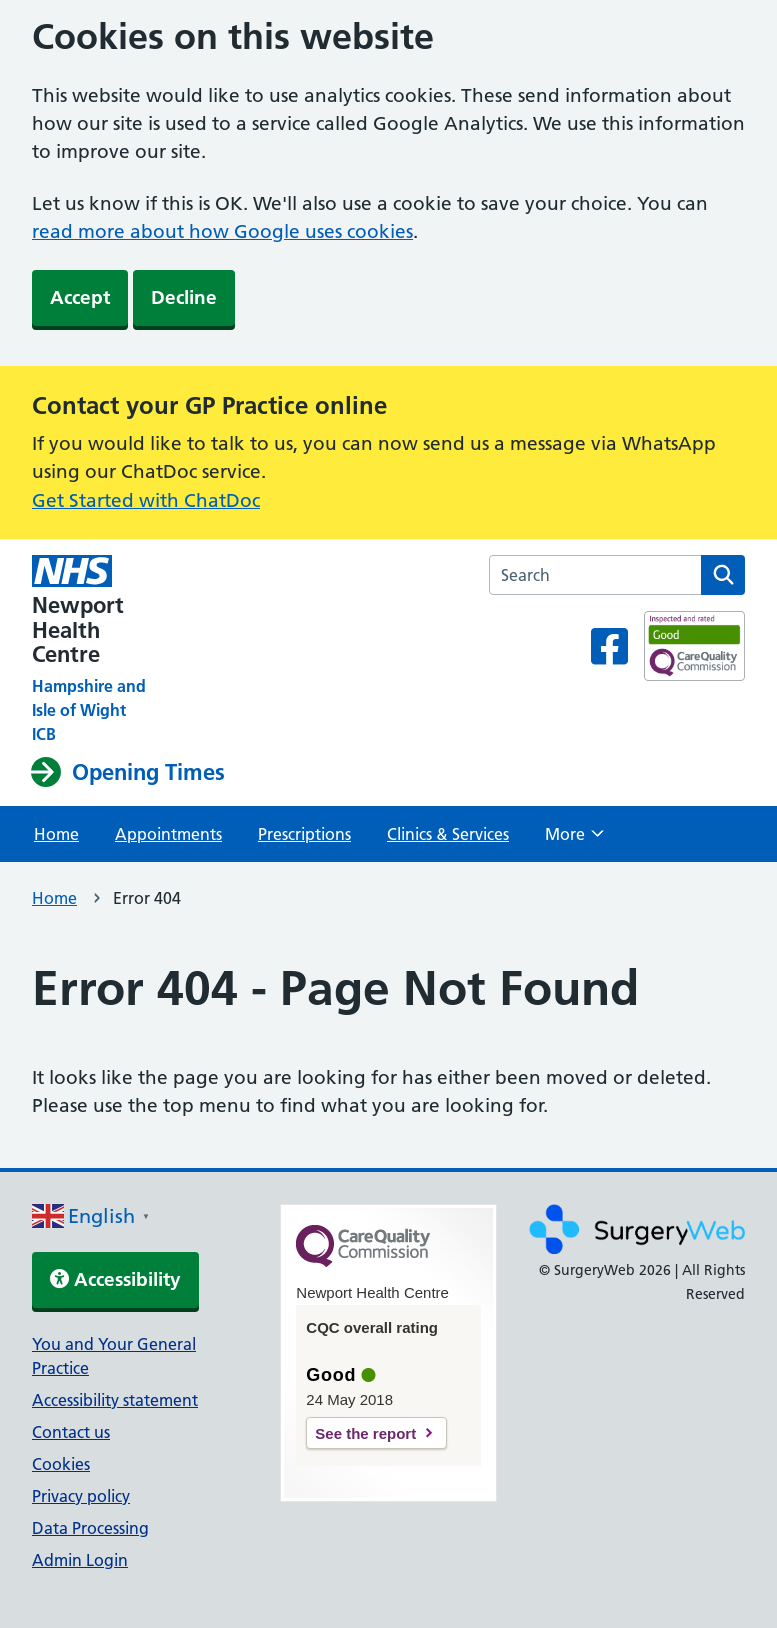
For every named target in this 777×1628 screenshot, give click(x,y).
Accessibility (115, 1279)
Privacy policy (81, 1496)
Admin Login (80, 1560)
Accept (80, 297)
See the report (365, 1433)
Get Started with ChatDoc (146, 500)
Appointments (168, 834)
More (574, 840)
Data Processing (90, 1528)
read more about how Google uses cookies (222, 231)
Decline (184, 297)
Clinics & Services (448, 834)
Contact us (71, 1432)
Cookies (61, 1464)
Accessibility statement (115, 1400)
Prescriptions (304, 834)
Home (56, 834)
